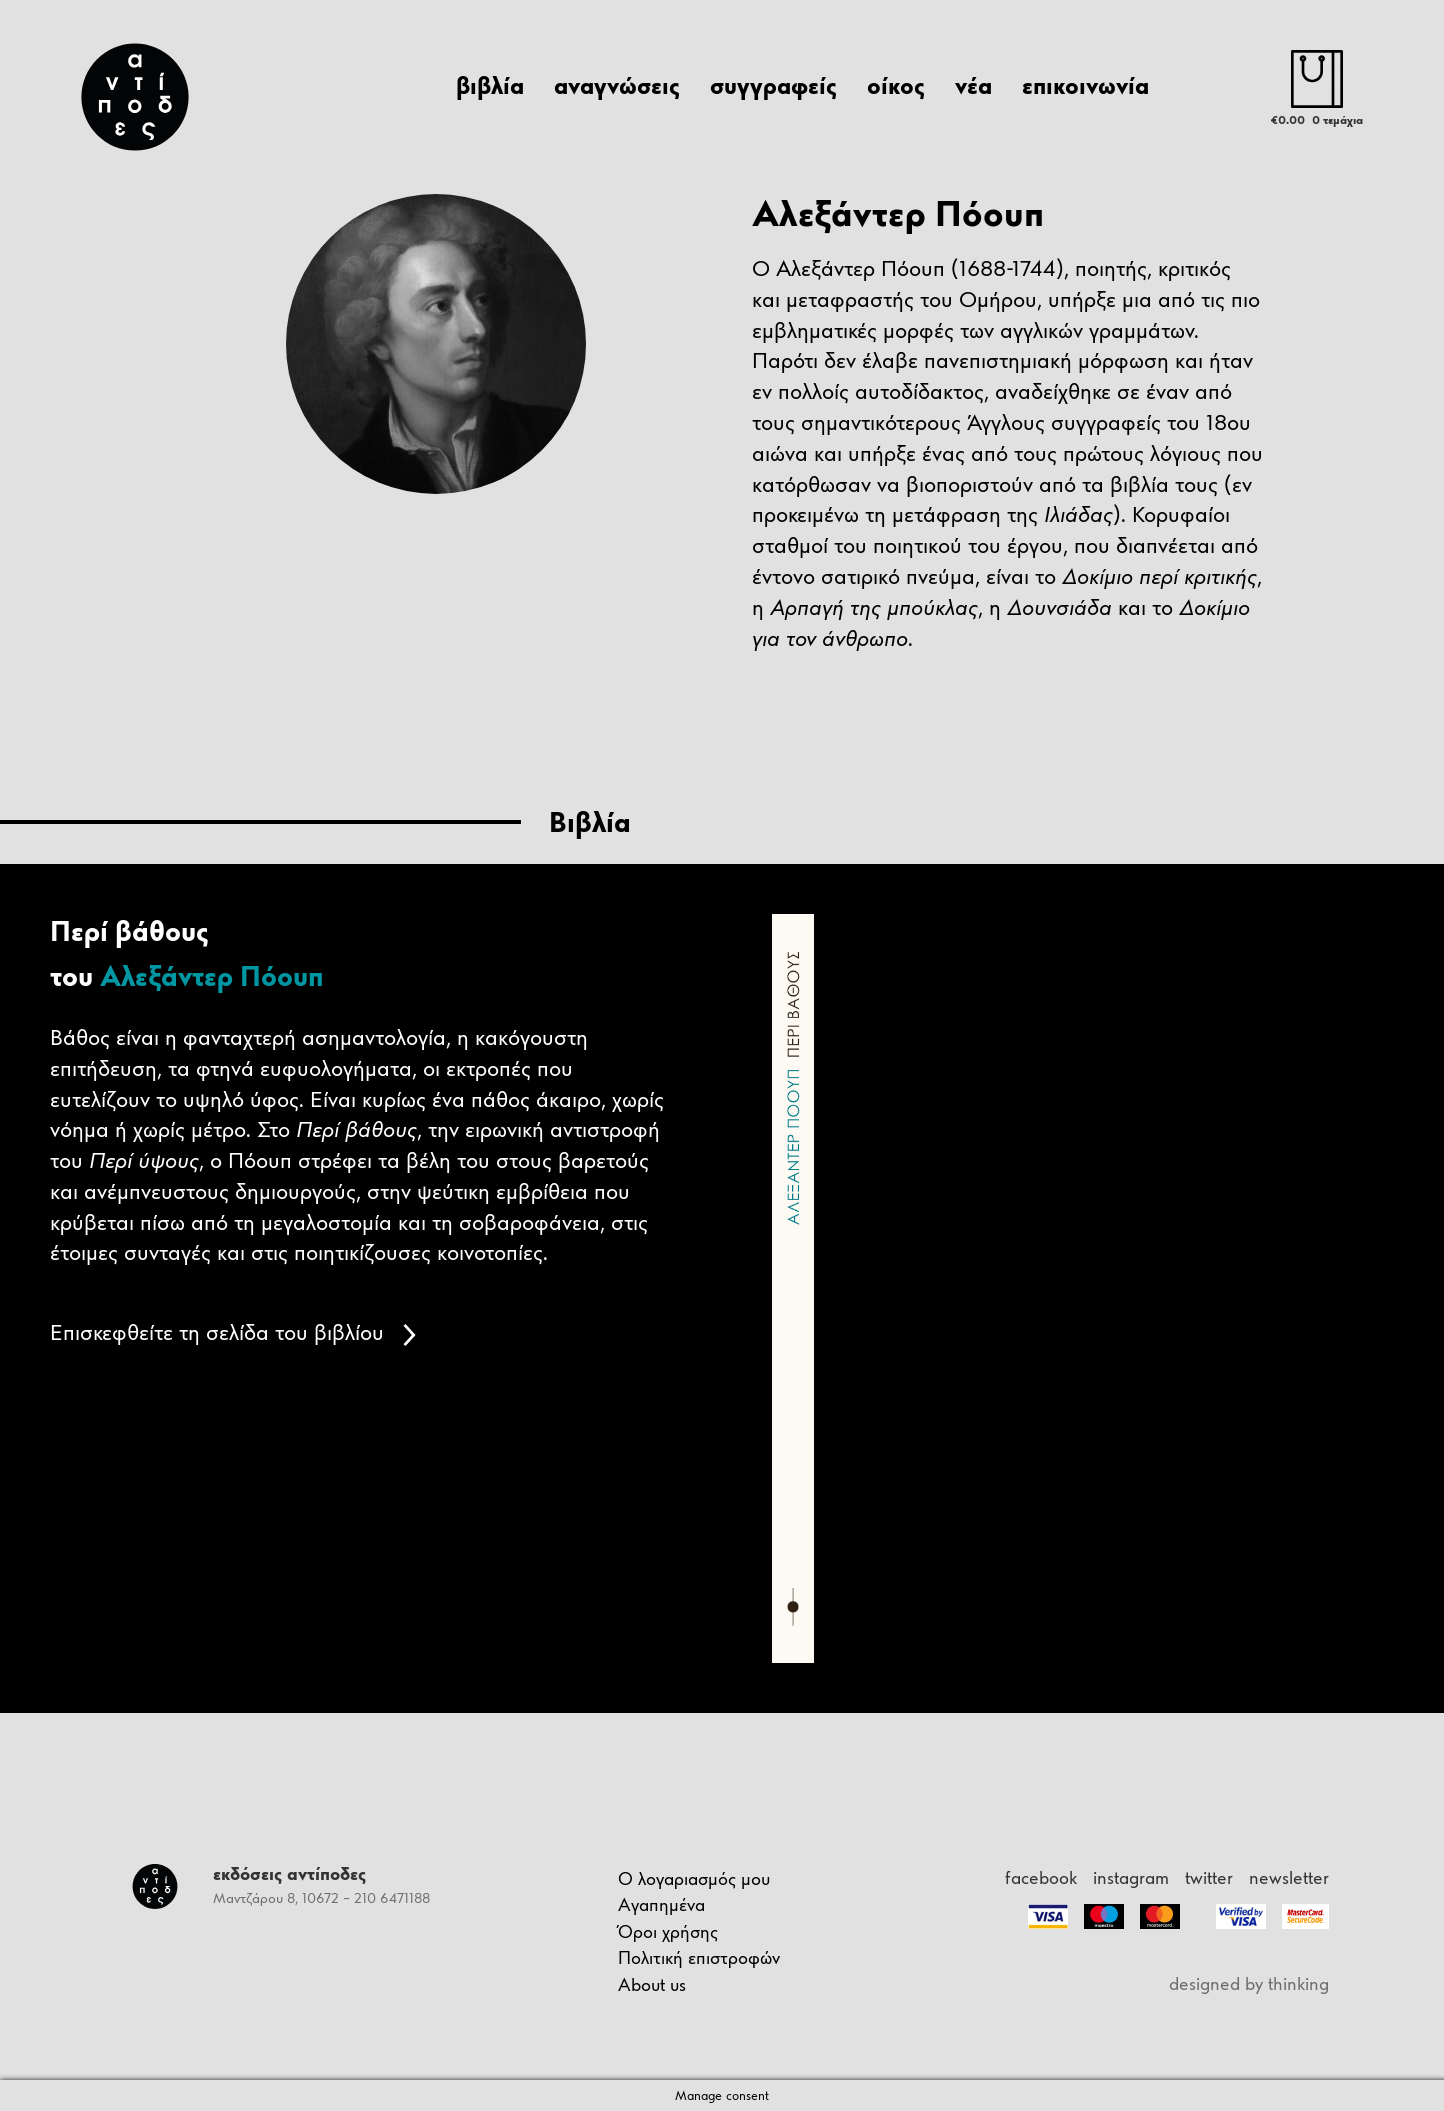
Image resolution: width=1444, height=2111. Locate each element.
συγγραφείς (773, 85)
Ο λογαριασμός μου (694, 1878)
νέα (973, 85)
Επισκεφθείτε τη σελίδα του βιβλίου (233, 1332)
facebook (1041, 1877)
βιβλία (490, 85)
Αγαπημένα (661, 1904)
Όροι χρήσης (668, 1931)
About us (652, 1984)
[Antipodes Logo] (141, 97)
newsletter (1289, 1877)
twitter (1209, 1877)
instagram (1131, 1877)
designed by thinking (1249, 1983)
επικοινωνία (1085, 85)
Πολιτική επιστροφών (699, 1957)
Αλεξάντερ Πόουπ (212, 976)
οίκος (896, 85)
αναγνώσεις (617, 85)
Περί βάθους (129, 931)
